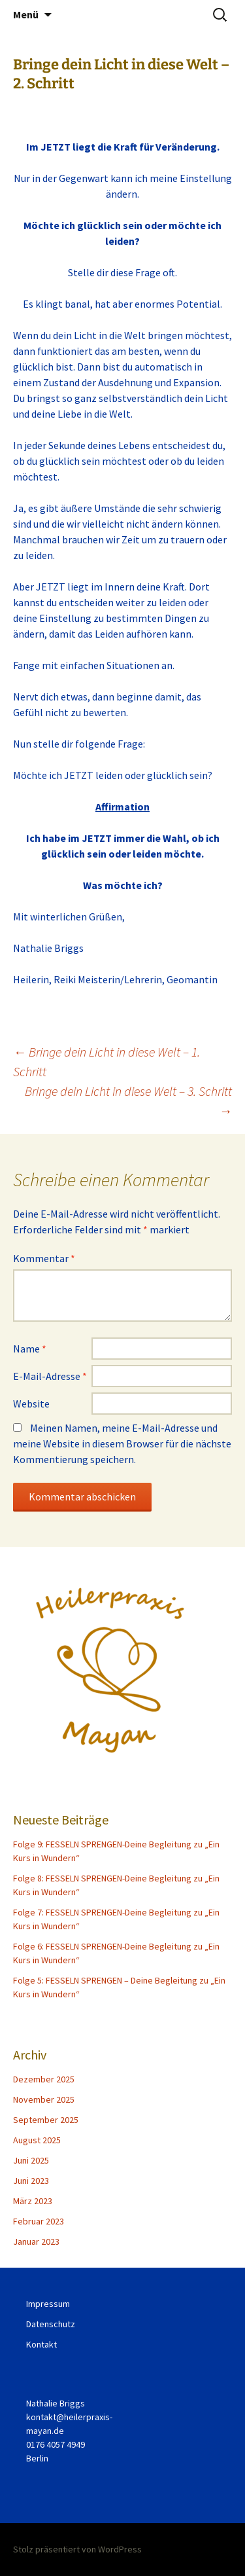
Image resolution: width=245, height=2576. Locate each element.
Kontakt (41, 2344)
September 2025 (45, 2120)
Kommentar (44, 1258)
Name (29, 1348)
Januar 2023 (36, 2241)
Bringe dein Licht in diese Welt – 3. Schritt (128, 1101)
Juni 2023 (31, 2180)
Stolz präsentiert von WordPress (77, 2549)
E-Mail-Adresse (50, 1376)
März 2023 (32, 2201)
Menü (26, 14)
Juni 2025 (31, 2160)
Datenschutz (50, 2324)
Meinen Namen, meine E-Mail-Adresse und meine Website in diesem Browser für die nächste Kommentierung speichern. (122, 1443)
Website (31, 1403)
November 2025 (43, 2099)
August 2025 (37, 2140)
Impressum (48, 2304)
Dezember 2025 (43, 2079)
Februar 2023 (38, 2221)
